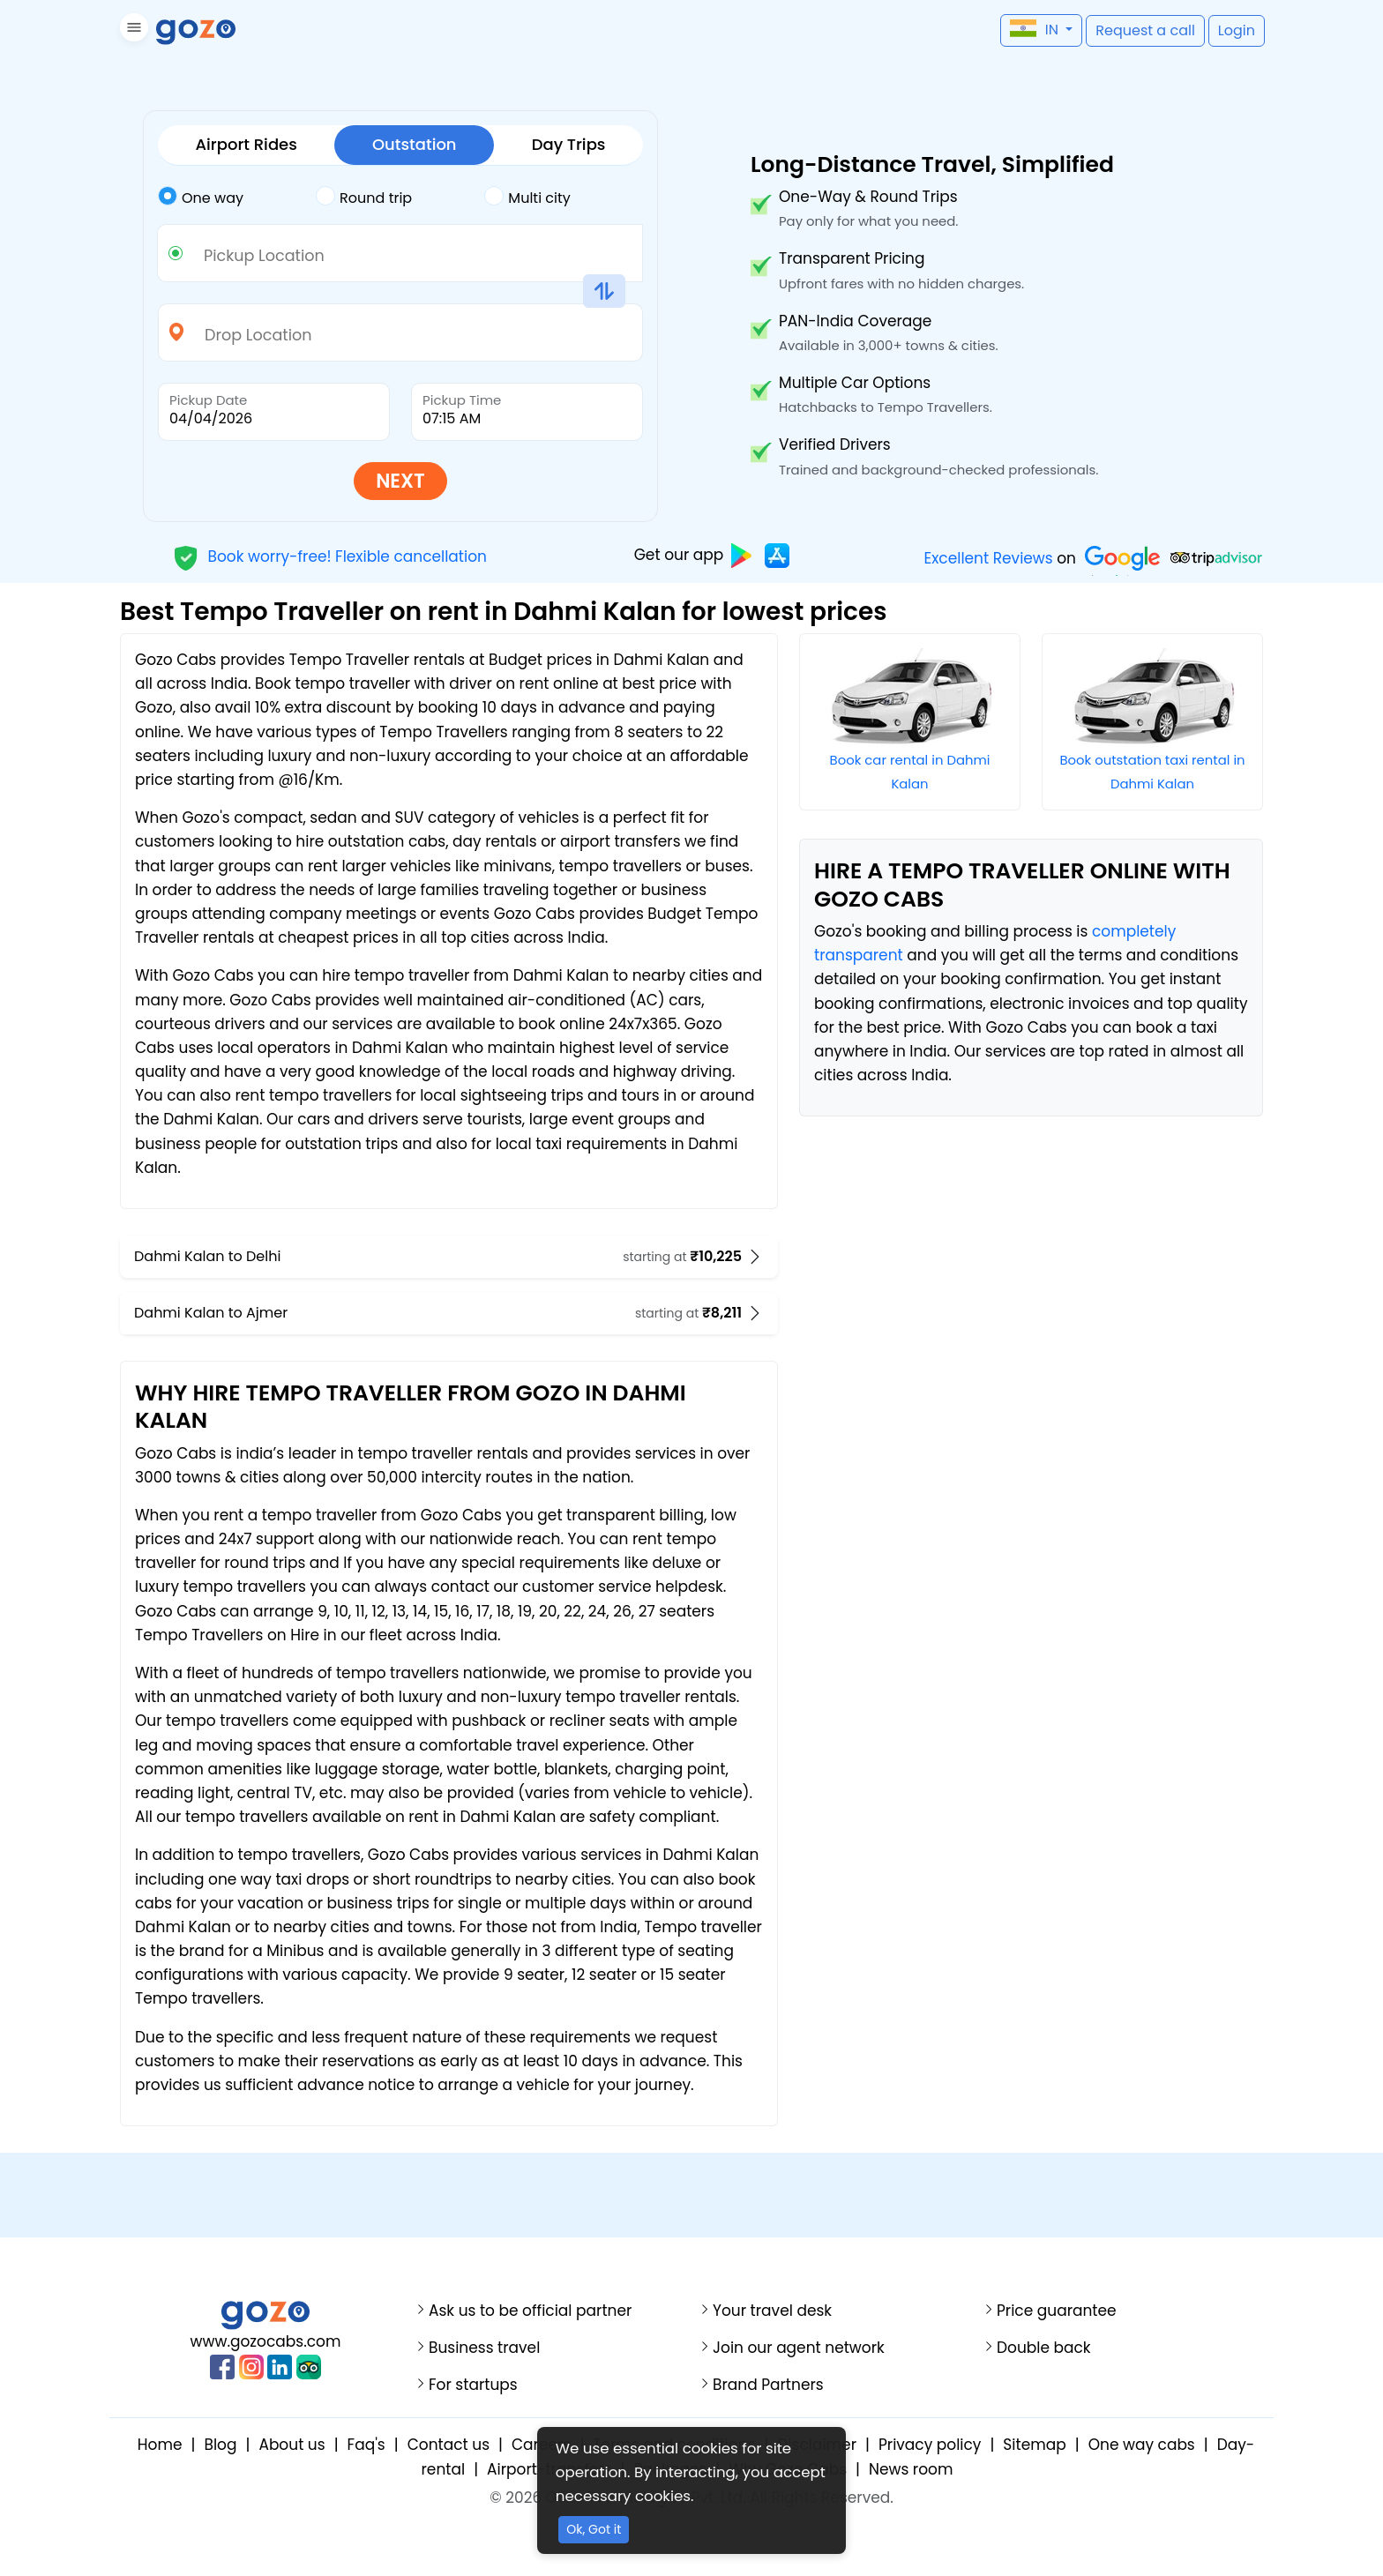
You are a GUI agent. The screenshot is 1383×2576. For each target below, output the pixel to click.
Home (160, 2444)
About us (291, 2444)
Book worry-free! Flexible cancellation (330, 555)
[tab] (237, 198)
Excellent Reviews (987, 558)
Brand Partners (768, 2385)
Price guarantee (1057, 2311)
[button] (132, 30)
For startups (473, 2385)
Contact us (448, 2444)
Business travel (484, 2348)
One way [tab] (200, 196)
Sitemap (1034, 2444)
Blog (220, 2444)
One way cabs (1141, 2444)
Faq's (366, 2444)
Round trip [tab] (364, 196)
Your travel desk (772, 2311)
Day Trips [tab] (569, 144)
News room (911, 2469)
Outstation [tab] (414, 144)
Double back (1044, 2348)
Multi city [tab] (527, 196)
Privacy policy (929, 2444)
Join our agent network (799, 2348)
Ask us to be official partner (530, 2311)
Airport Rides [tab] (246, 144)
